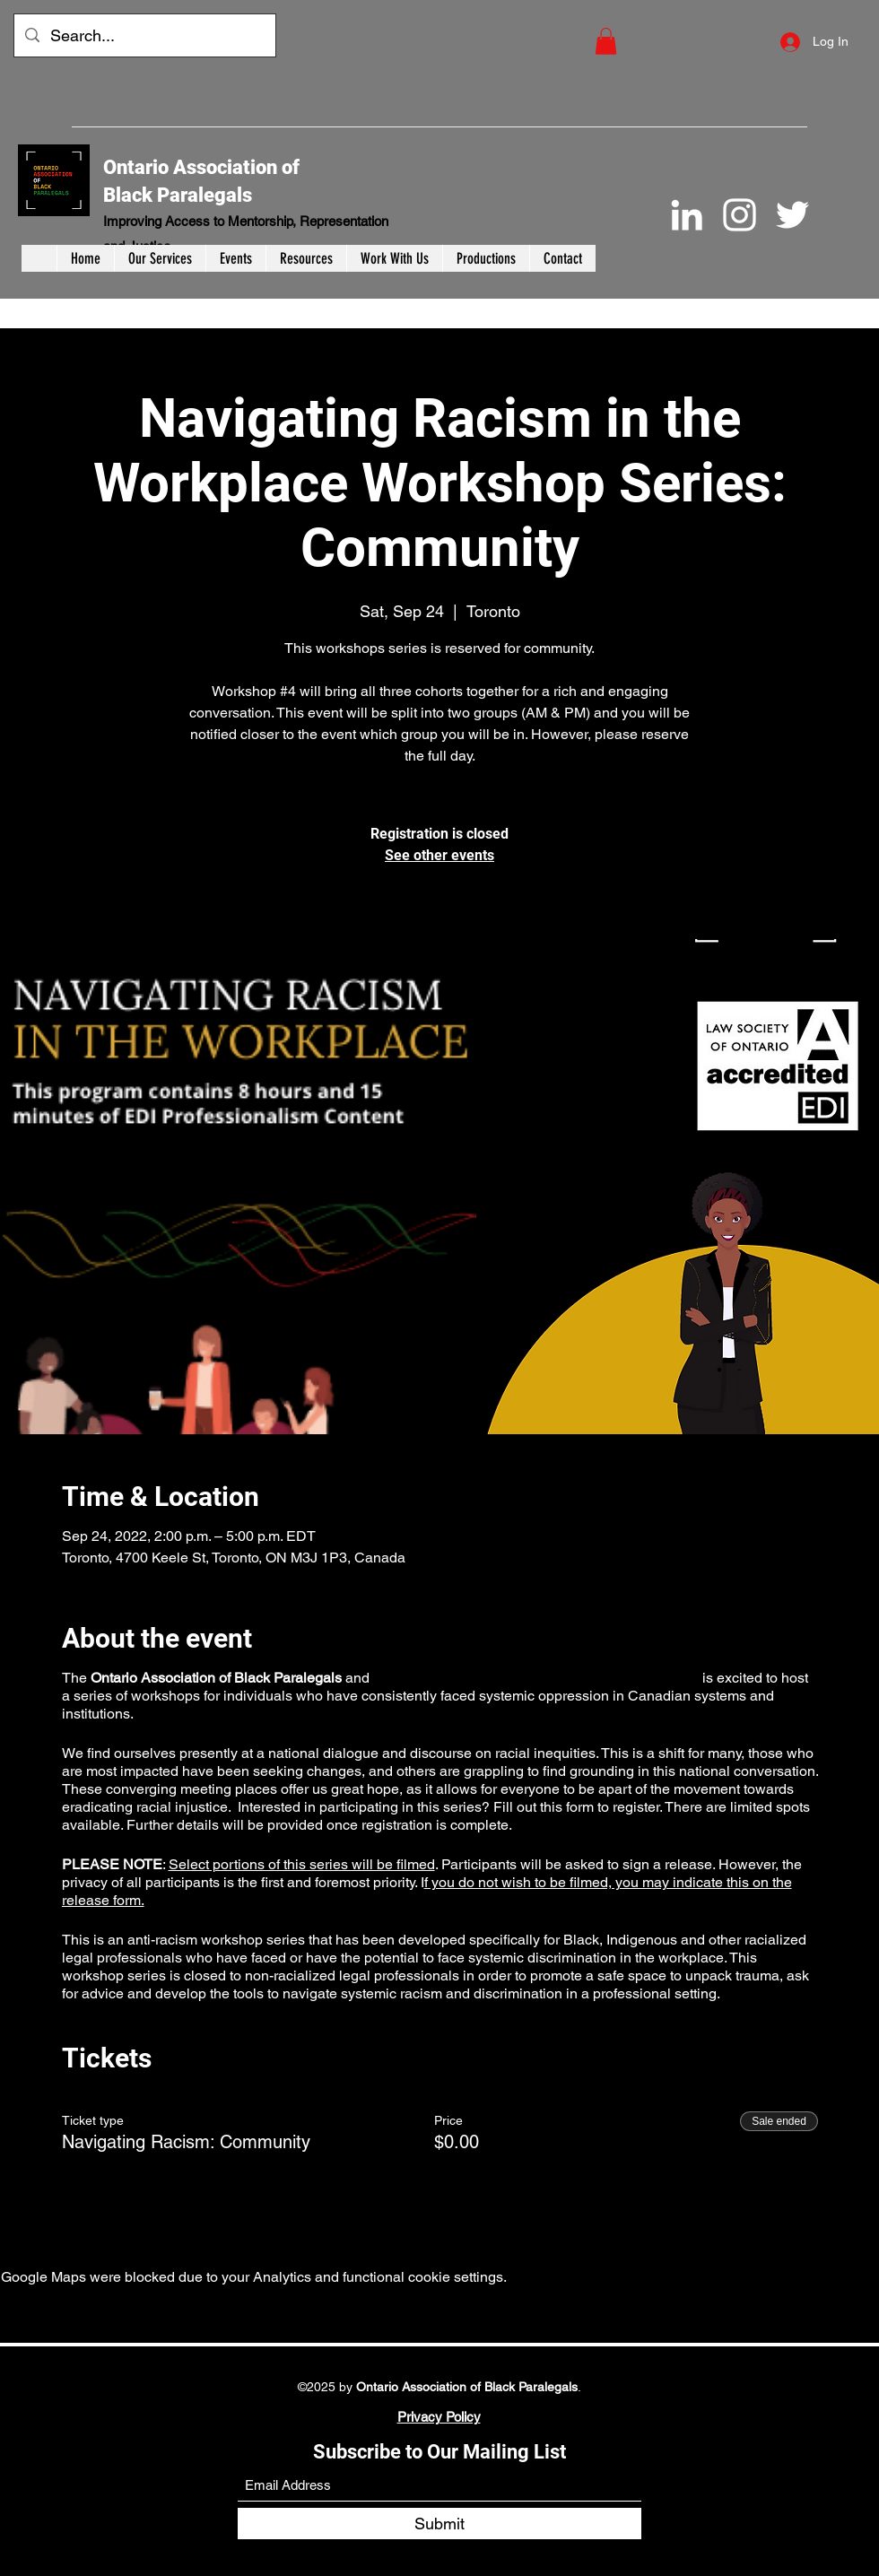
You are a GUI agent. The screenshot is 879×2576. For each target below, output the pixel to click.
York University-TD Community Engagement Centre (535, 1677)
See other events (439, 855)
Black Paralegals (177, 195)
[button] (606, 41)
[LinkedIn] (687, 215)
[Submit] (439, 2523)
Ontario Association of (201, 167)
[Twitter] (792, 215)
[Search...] (144, 35)
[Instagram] (740, 215)
